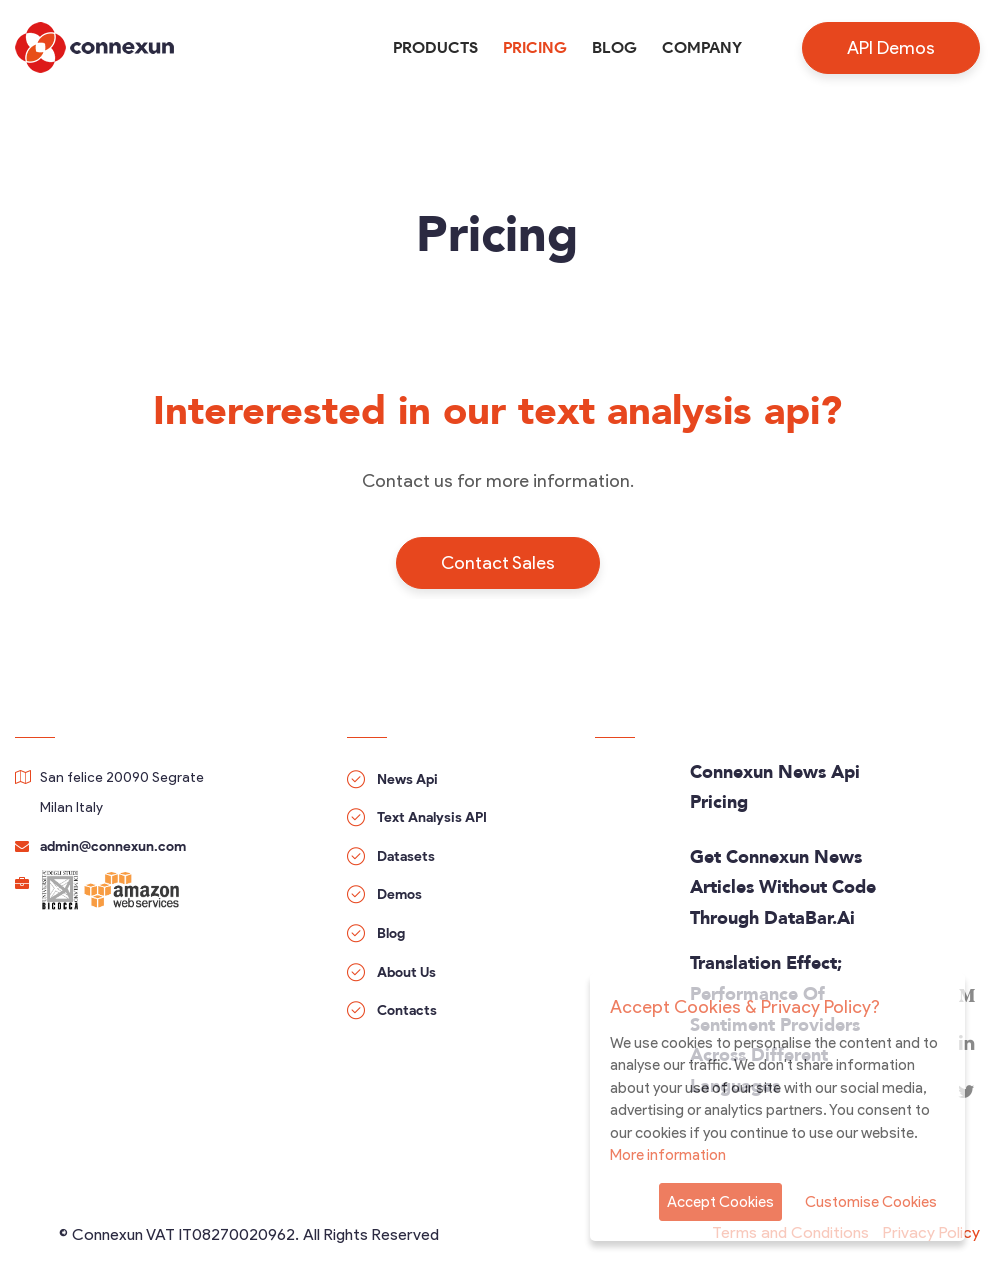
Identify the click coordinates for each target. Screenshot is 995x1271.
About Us (406, 972)
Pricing (535, 47)
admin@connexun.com (113, 846)
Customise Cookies (871, 1202)
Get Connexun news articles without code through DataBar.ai (783, 888)
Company (702, 47)
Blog (614, 47)
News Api (407, 779)
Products (435, 47)
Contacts (407, 1010)
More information (668, 1155)
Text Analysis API (432, 817)
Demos (399, 894)
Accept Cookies (720, 1202)
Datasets (406, 856)
